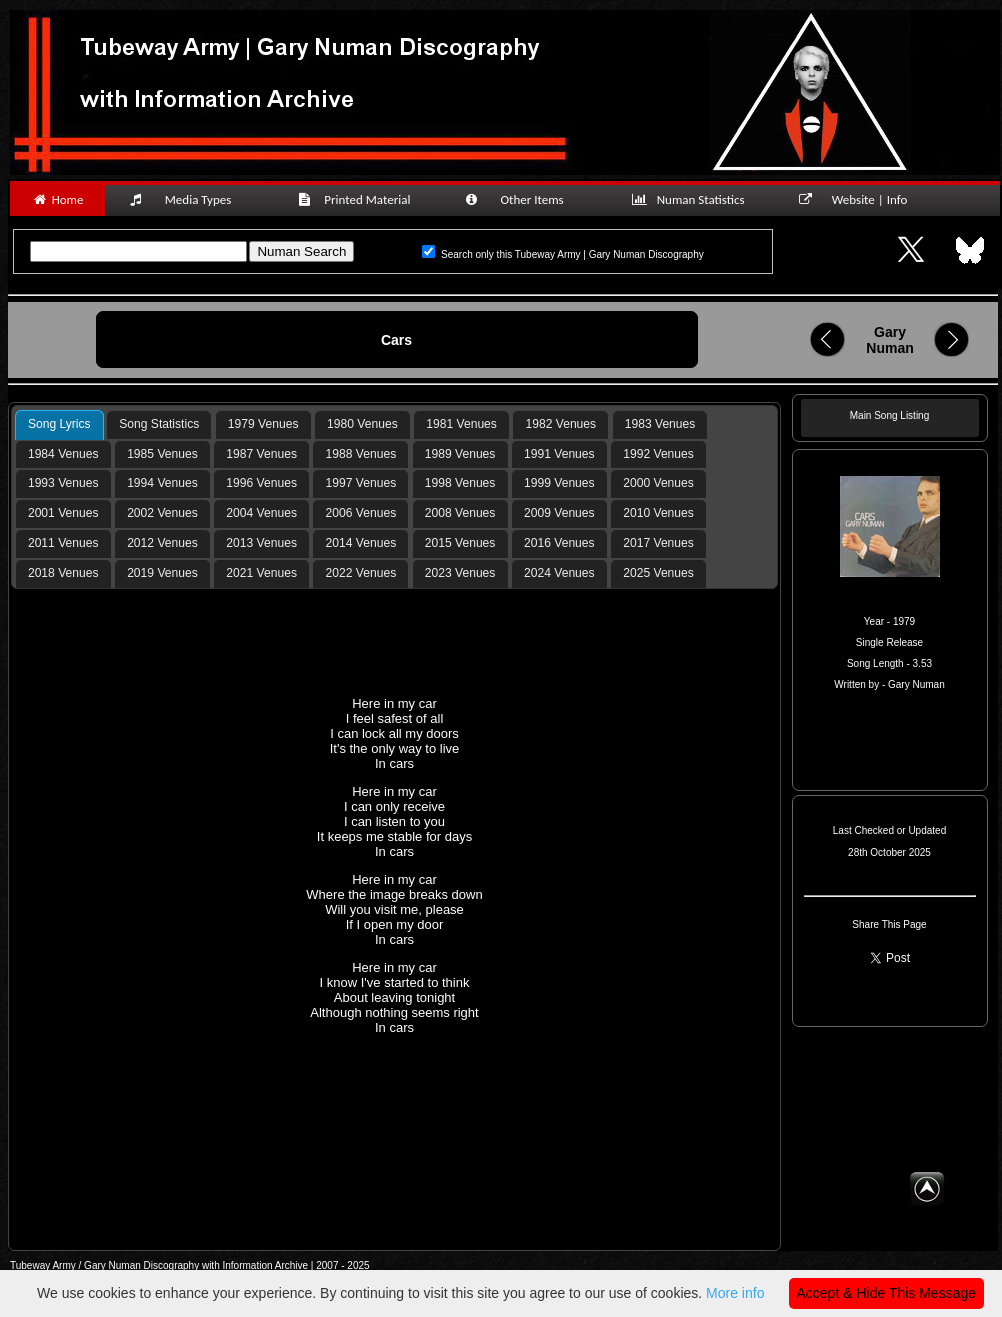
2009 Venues (559, 513)
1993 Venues (63, 483)
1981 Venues (461, 424)
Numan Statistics (692, 199)
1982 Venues (561, 424)
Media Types (189, 199)
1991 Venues (559, 454)
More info (735, 1293)
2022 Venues (361, 573)
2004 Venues (261, 513)
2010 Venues (658, 513)
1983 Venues (660, 424)
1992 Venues (658, 454)
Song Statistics (159, 424)
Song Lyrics (59, 424)
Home (57, 199)
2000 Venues (658, 483)
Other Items (525, 199)
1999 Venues (559, 483)
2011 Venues (63, 543)
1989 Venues (460, 454)
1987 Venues (261, 454)
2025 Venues (658, 573)
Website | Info (859, 199)
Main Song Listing (890, 415)
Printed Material (357, 199)
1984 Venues (63, 454)
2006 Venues (361, 513)
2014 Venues (361, 543)
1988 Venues (361, 454)
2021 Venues (261, 573)
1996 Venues (261, 483)
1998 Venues (460, 483)
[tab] (59, 425)
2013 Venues (261, 543)
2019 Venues (162, 573)
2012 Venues (162, 543)
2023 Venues (460, 573)
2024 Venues (559, 573)
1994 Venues (162, 483)
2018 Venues (63, 573)
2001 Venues (63, 513)
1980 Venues (362, 424)
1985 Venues (162, 454)
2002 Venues (162, 513)
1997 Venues (361, 483)
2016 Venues (559, 543)
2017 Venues (658, 543)
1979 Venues (263, 424)
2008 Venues (460, 513)
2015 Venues (460, 543)
